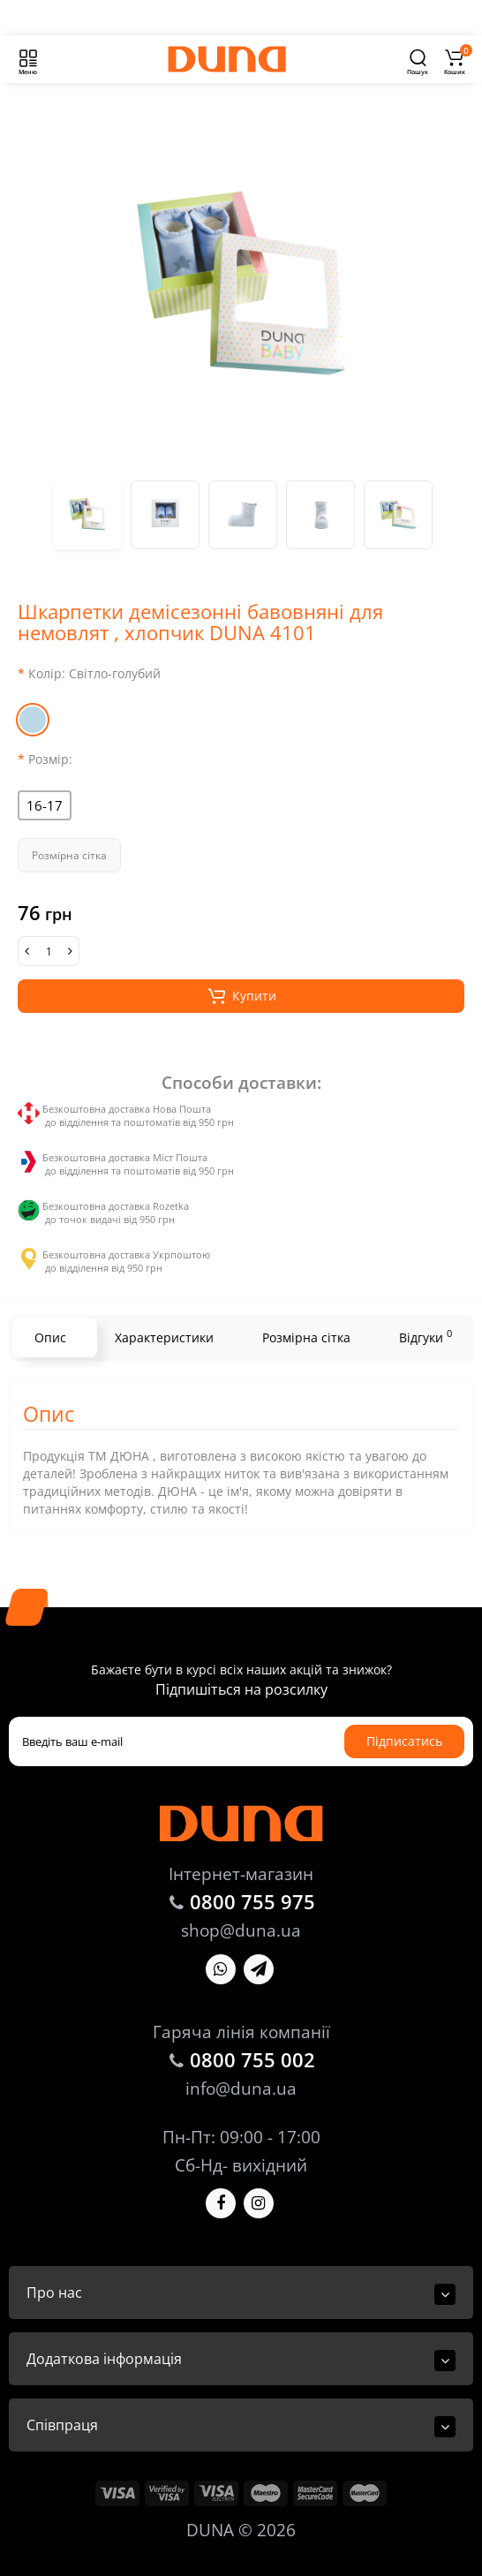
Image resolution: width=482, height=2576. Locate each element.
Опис (50, 1337)
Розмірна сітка (69, 855)
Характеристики (164, 1337)
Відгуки (425, 1336)
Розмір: (50, 759)
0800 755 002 (252, 2059)
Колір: (94, 673)
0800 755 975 (252, 1901)
